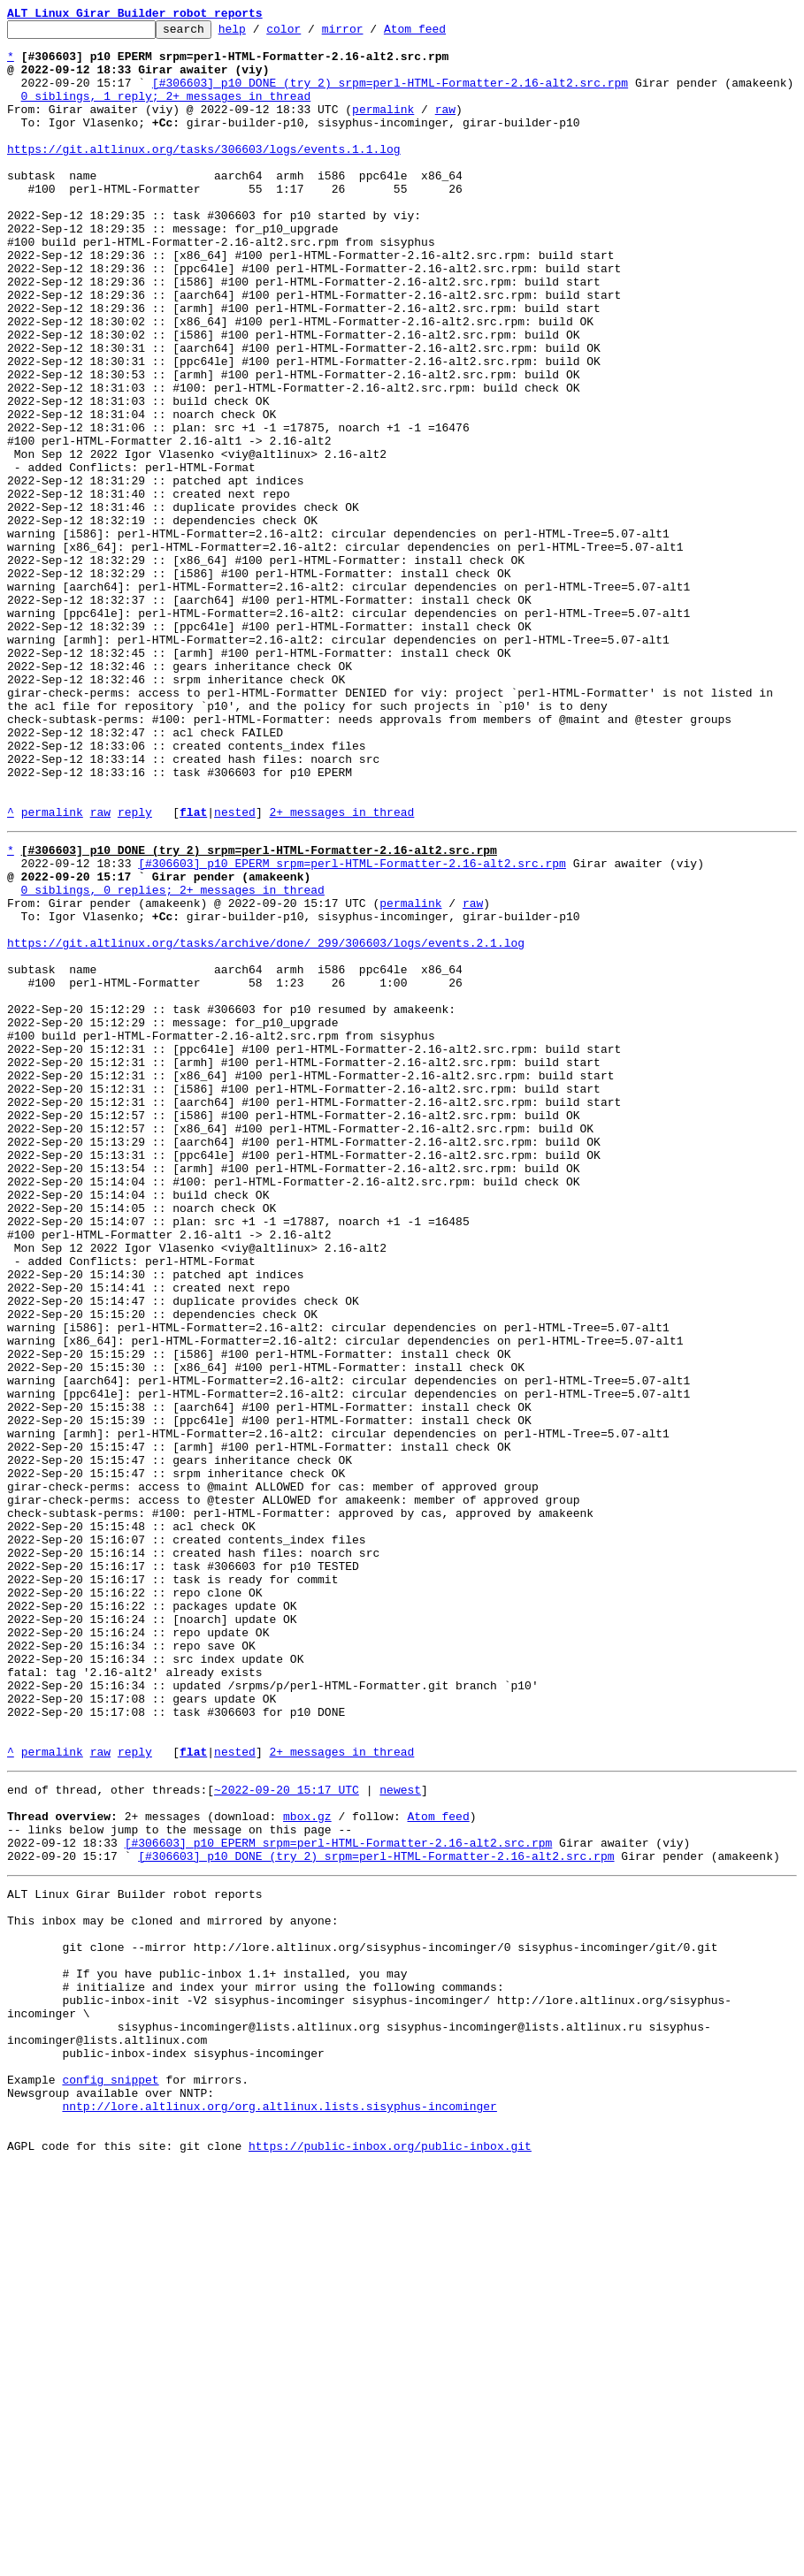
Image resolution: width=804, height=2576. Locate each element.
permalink (383, 127)
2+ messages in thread (341, 971)
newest (400, 2134)
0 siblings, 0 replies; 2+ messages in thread (173, 1059)
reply (135, 971)
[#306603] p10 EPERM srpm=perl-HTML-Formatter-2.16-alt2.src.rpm (352, 1027)
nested (235, 971)
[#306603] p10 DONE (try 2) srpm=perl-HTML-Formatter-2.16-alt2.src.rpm (390, 95)
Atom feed (442, 34)
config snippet (110, 2477)
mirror (370, 34)
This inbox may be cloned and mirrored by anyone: (172, 2286)
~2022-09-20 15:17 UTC (286, 2134)
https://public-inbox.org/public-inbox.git (390, 2557)
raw (445, 127)
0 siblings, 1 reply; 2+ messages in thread (166, 111)
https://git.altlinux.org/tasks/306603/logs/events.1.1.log (204, 175)
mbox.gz (307, 2166)
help (259, 34)
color (311, 34)
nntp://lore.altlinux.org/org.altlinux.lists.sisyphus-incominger (279, 2509)
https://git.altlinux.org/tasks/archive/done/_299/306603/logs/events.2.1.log (266, 1123)
